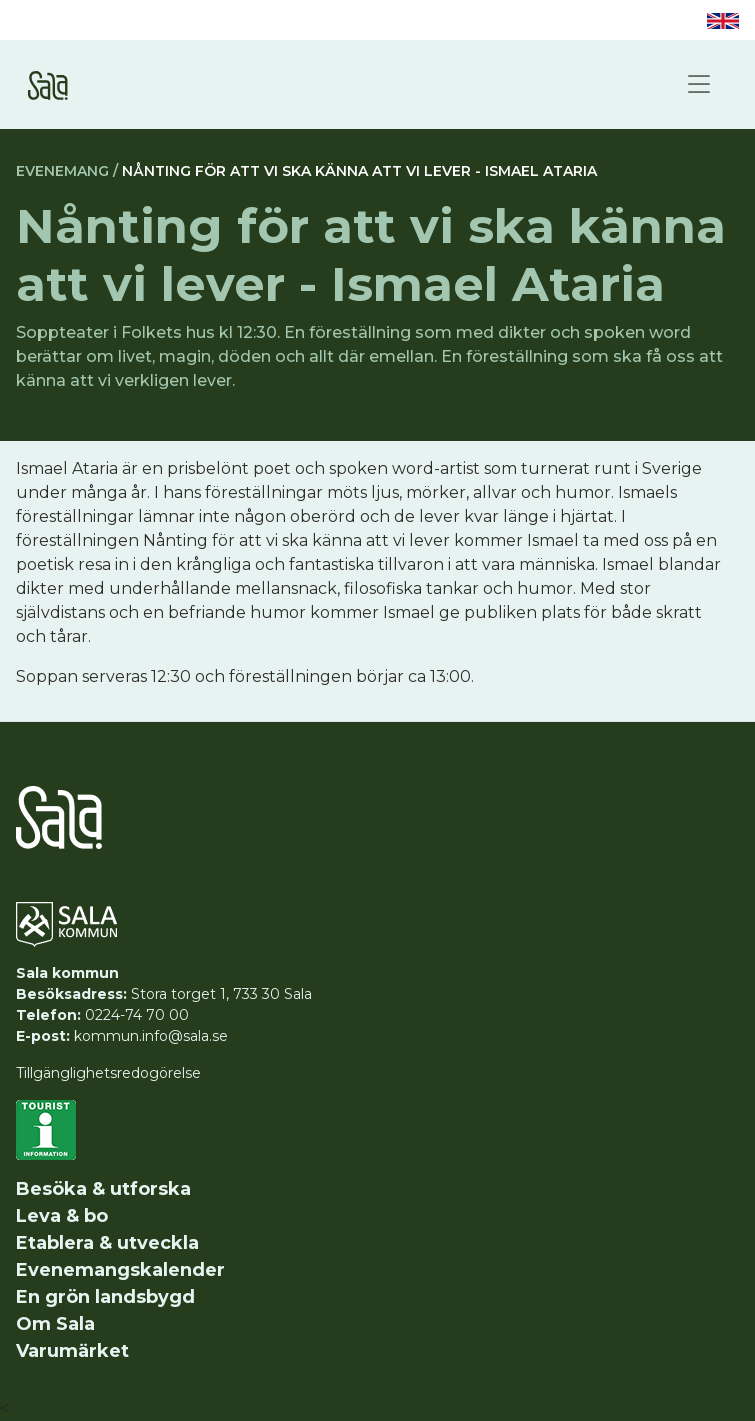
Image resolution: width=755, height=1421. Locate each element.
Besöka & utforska (103, 1189)
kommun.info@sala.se (151, 1036)
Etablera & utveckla (107, 1243)
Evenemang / (67, 171)
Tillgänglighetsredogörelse (108, 1073)
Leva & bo (62, 1216)
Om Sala (55, 1324)
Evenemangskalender (120, 1270)
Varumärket (72, 1351)
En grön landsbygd (105, 1297)
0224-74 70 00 (137, 1015)
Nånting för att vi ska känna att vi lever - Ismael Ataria (359, 171)
